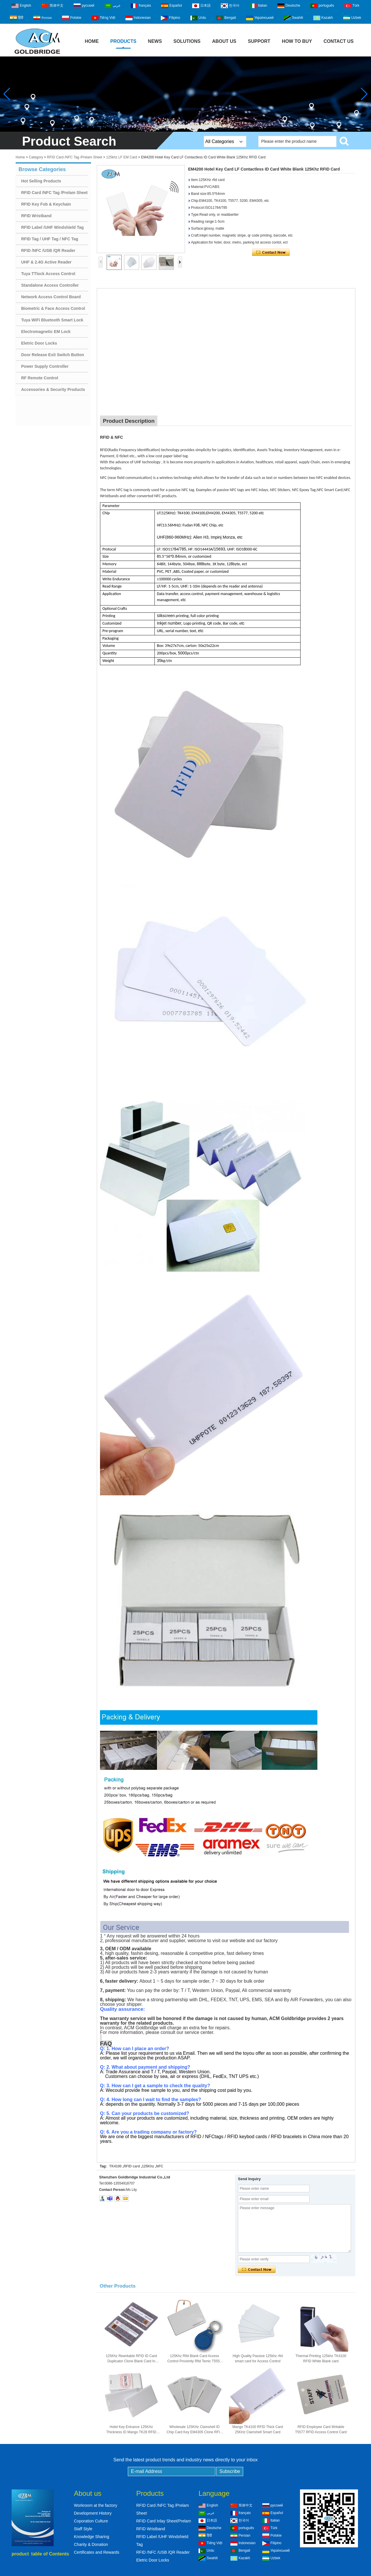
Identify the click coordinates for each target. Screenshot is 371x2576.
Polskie (71, 18)
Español (171, 5)
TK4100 (115, 2166)
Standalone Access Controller (50, 285)
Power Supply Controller (44, 366)
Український (260, 18)
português (322, 5)
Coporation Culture (91, 2521)
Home (92, 41)
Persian (42, 17)
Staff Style (83, 2528)
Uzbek (352, 18)
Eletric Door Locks (39, 343)
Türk (351, 5)
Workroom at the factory (95, 2505)
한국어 (230, 5)
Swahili (293, 18)
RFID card (131, 2166)
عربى (113, 5)
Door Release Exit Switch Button (52, 354)
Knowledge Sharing (91, 2536)
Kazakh (323, 18)
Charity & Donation (91, 2544)
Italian (258, 5)
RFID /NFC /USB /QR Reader (48, 250)
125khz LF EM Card (121, 157)
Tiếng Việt (103, 18)
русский (84, 5)
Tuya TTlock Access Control (48, 273)
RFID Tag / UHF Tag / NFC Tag (49, 239)
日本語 (201, 5)
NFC (159, 2166)
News (155, 41)
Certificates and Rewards (96, 2552)
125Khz (148, 2166)
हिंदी (16, 18)
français (141, 5)
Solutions (186, 41)
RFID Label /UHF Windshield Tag (52, 227)
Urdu (198, 18)
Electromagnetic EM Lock (45, 331)
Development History (93, 2513)
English (21, 5)
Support (259, 41)
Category (36, 157)
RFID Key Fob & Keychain (46, 204)
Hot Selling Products (41, 181)
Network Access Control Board (51, 296)
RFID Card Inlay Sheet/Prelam (163, 2521)
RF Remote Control (39, 378)
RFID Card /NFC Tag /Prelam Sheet (74, 157)
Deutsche (288, 5)
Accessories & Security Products (53, 389)
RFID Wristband (36, 215)
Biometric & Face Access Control (53, 308)
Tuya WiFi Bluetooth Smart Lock (52, 320)
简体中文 (52, 5)
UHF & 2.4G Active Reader (46, 262)
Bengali (226, 18)
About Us (224, 41)
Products (123, 41)
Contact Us (338, 41)
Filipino (170, 18)
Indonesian (138, 18)
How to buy (297, 41)
